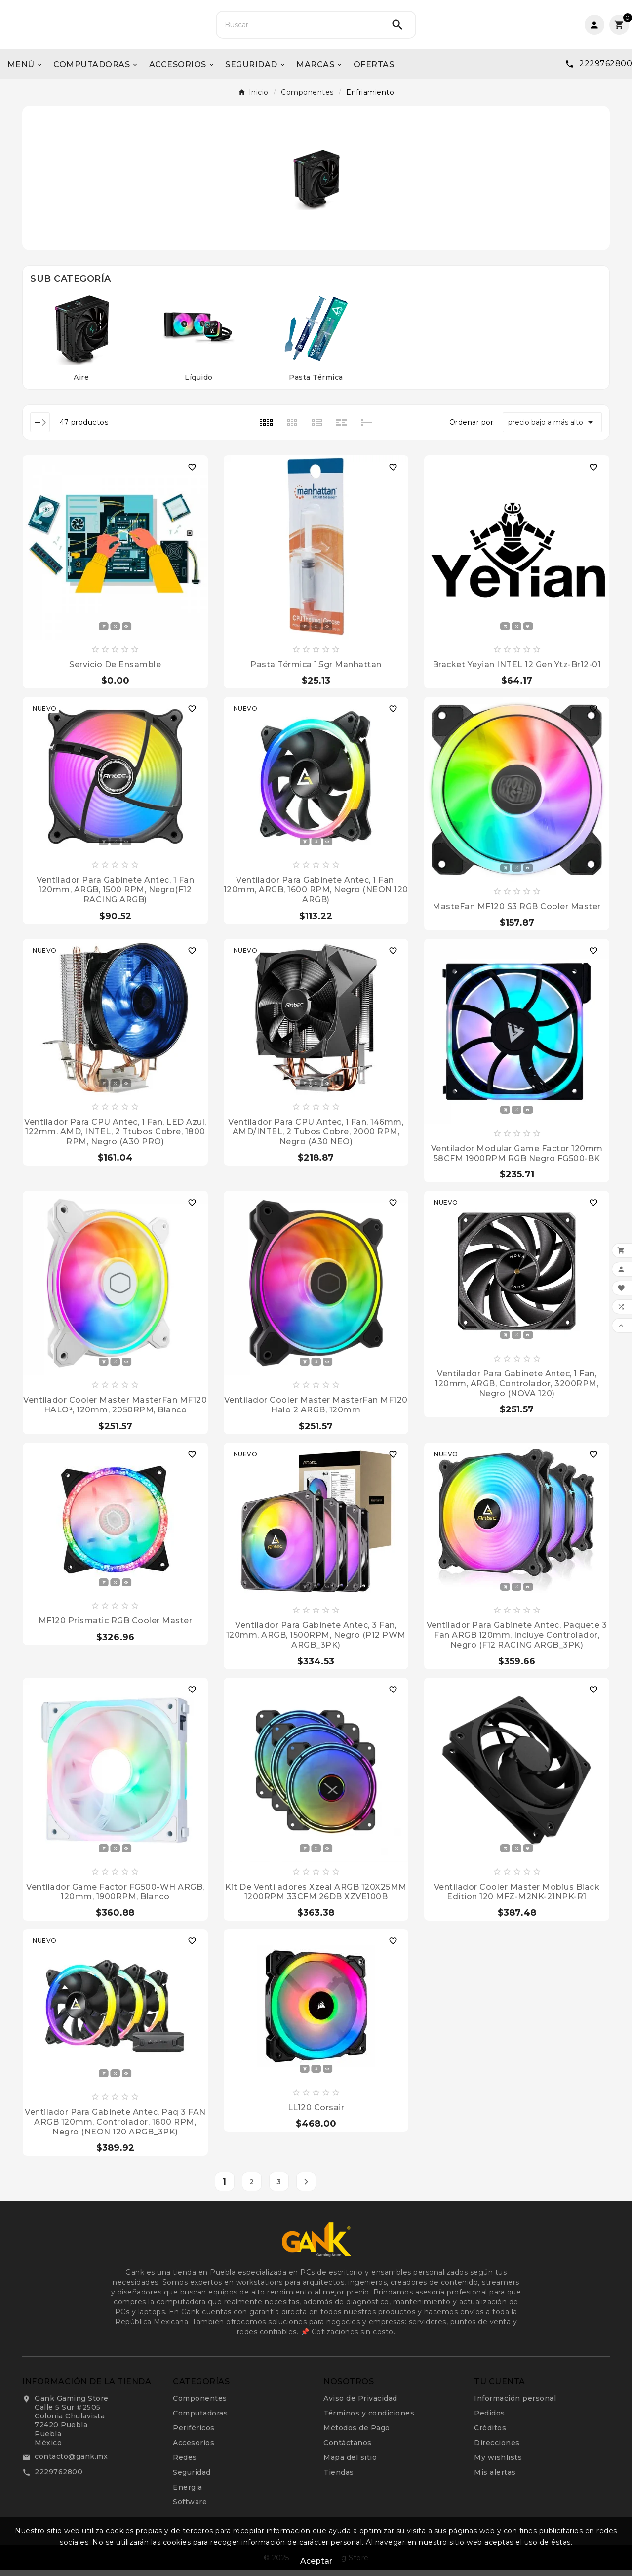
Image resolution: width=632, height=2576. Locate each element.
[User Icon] (594, 28)
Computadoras (200, 2419)
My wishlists (498, 2463)
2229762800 (58, 2477)
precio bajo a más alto (552, 428)
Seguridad (192, 2478)
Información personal (515, 2404)
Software (190, 2507)
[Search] (397, 28)
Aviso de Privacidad (360, 2404)
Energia (187, 2493)
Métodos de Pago (356, 2433)
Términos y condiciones (368, 2419)
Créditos (490, 2433)
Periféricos (194, 2433)
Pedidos (489, 2419)
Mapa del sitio (350, 2463)
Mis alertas (495, 2478)
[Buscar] (298, 27)
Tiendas (338, 2478)
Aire (81, 383)
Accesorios (193, 2448)
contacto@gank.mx (71, 2462)
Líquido (199, 383)
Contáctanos (347, 2448)
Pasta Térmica (316, 383)
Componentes (200, 2404)
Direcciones (497, 2448)
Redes (185, 2463)
